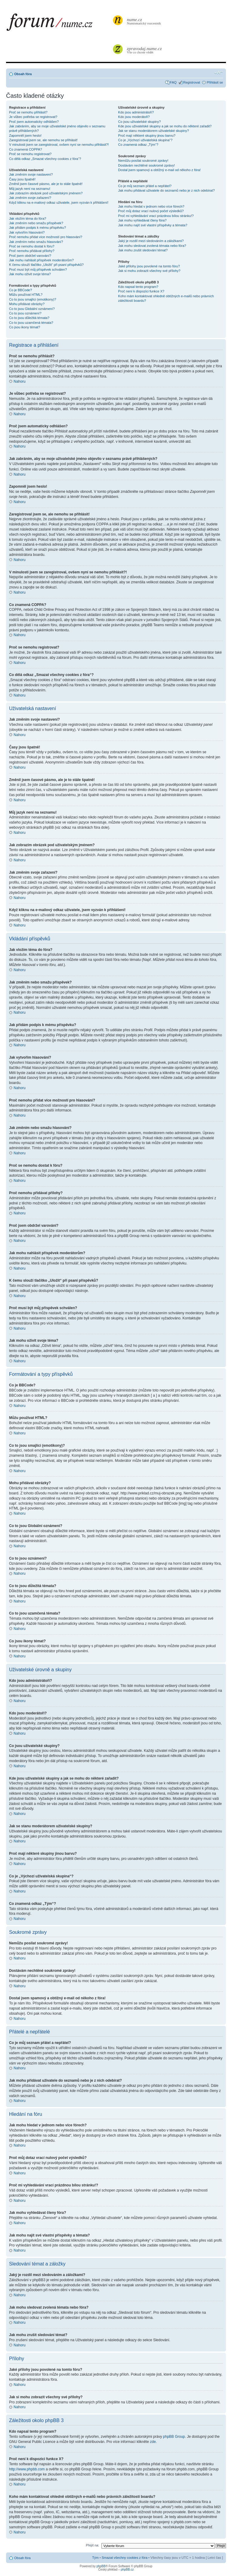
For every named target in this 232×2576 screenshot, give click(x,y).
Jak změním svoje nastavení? (31, 174)
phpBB (100, 2566)
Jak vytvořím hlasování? (27, 232)
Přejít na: (92, 2545)
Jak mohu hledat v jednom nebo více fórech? (151, 206)
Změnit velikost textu (218, 72)
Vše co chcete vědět (144, 50)
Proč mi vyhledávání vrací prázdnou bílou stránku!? (156, 216)
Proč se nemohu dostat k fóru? (31, 246)
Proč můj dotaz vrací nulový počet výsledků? (151, 211)
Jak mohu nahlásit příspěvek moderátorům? (41, 260)
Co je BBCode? (20, 290)
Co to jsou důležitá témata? (29, 318)
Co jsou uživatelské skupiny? (139, 121)
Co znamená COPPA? (25, 149)
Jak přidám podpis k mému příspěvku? (37, 227)
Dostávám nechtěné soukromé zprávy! (146, 165)
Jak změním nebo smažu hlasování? (36, 242)
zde (153, 2441)
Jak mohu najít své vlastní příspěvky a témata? (152, 225)
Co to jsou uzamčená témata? (31, 322)
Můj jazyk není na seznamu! (29, 188)
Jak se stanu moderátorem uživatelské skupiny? (153, 130)
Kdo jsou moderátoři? (134, 117)
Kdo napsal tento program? (138, 287)
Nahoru (19, 381)
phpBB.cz (127, 2569)
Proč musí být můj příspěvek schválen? (38, 269)
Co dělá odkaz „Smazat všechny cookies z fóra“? (45, 159)
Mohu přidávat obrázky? (26, 304)
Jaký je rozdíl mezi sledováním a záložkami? (151, 241)
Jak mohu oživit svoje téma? (30, 274)
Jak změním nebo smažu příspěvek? (36, 223)
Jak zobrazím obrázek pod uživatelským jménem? (45, 193)
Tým (95, 2557)
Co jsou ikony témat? (24, 327)
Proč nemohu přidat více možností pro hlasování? (45, 237)
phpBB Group (174, 2436)
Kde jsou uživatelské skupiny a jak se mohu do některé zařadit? (164, 126)
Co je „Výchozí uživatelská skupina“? (145, 140)
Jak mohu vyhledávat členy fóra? (142, 220)
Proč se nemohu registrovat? (30, 154)
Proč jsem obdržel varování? (30, 255)
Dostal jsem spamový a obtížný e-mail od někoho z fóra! (159, 170)
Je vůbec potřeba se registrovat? (33, 117)
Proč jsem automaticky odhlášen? (34, 121)
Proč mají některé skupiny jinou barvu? (147, 135)
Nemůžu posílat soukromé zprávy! (143, 160)
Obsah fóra (23, 74)
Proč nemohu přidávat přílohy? (31, 251)
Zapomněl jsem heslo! (25, 135)
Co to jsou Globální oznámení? (32, 309)
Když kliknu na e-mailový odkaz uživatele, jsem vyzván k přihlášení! (58, 202)
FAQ (173, 82)
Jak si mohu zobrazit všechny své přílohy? (149, 271)
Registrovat (191, 82)
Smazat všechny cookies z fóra (124, 2557)
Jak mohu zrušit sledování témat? (143, 250)
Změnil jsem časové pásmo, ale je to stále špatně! (45, 184)
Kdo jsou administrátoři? (136, 112)
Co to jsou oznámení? (25, 313)
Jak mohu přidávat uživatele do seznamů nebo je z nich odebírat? (166, 190)
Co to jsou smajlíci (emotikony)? (32, 299)
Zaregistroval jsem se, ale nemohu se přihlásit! (43, 140)
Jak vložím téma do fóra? (27, 218)
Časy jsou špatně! (22, 179)
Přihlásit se (215, 82)
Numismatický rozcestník (144, 21)
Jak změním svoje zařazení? (30, 197)
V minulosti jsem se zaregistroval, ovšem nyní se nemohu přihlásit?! (59, 144)
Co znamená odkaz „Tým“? (138, 144)
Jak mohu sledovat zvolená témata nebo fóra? (152, 245)
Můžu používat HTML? (26, 294)
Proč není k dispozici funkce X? (141, 291)
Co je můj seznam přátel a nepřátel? (145, 186)
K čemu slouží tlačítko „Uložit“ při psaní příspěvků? (46, 264)
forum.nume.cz (59, 24)
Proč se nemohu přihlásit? (28, 112)
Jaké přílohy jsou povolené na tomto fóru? (149, 266)
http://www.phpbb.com (27, 2469)
